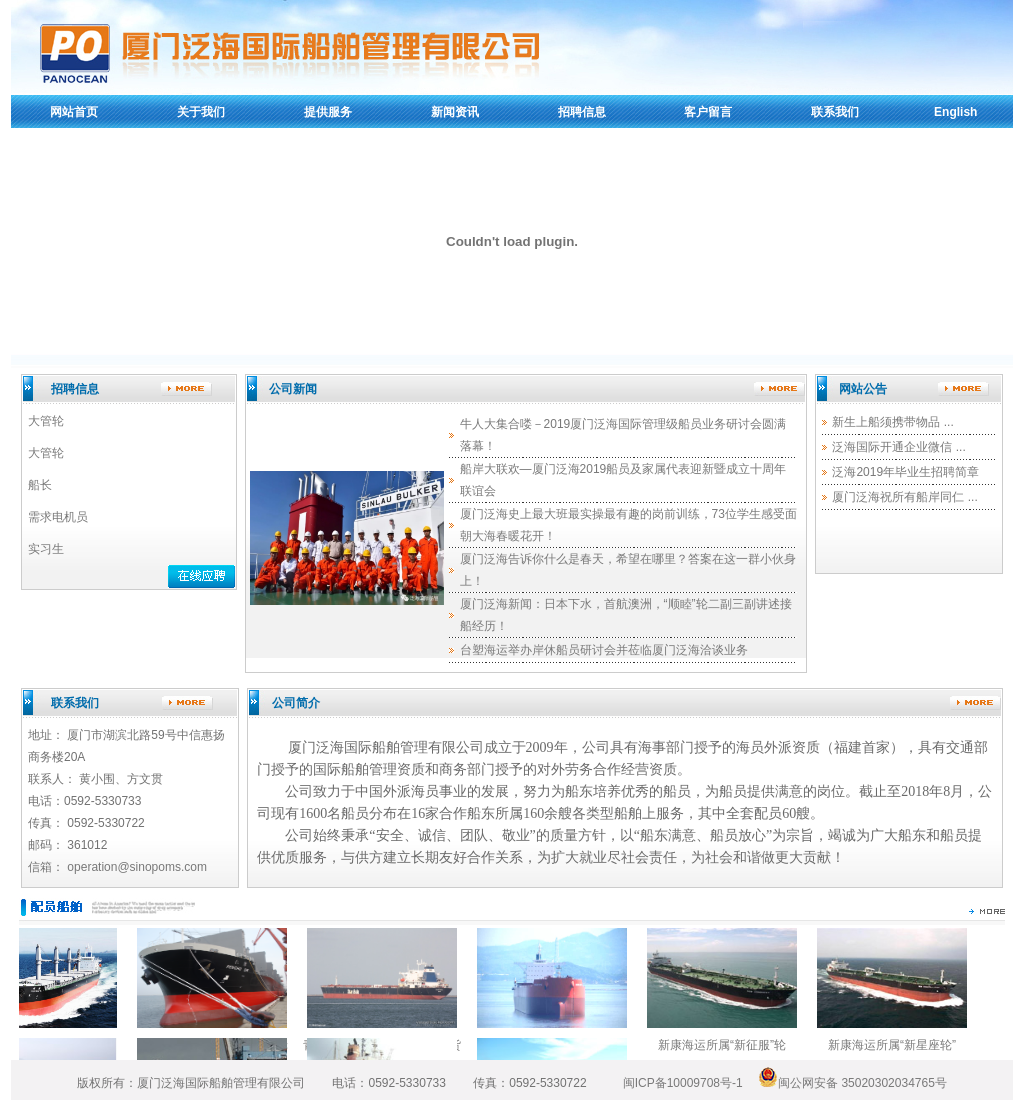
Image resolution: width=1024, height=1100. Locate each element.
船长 (40, 485)
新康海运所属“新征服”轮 (730, 1045)
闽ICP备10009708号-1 (683, 1083)
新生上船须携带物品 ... (892, 422)
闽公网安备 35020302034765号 (851, 1083)
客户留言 (708, 112)
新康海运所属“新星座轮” (900, 1045)
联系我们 (835, 112)
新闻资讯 (455, 112)
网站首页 (74, 112)
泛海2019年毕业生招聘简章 (905, 472)
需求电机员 (58, 517)
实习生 (46, 549)
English (955, 112)
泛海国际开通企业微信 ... (898, 447)
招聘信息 (582, 112)
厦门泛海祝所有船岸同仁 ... (904, 497)
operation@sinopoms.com (137, 867)
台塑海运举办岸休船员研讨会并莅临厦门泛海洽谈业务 (604, 650)
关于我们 (201, 112)
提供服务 (328, 112)
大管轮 (46, 421)
